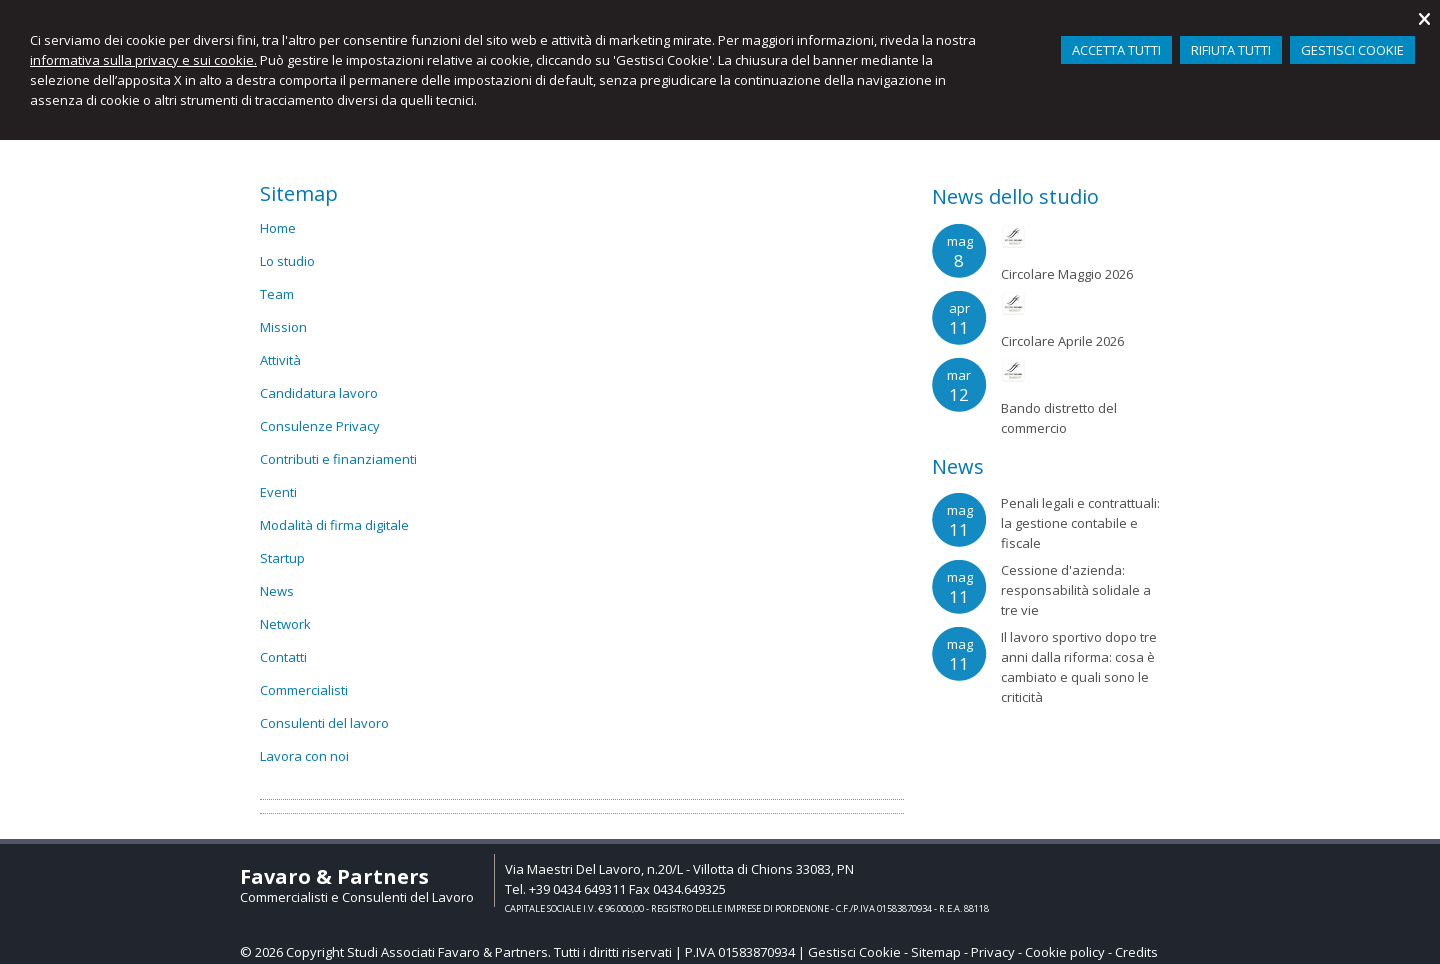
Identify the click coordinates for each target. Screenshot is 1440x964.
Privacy (993, 952)
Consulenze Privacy (320, 426)
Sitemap (936, 952)
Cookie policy (1065, 952)
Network (285, 624)
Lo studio (287, 261)
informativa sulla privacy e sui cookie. (143, 60)
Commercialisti (304, 690)
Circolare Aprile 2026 (1062, 341)
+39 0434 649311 (577, 889)
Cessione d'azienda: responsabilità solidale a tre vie (1076, 590)
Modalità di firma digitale (334, 525)
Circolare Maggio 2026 (1067, 274)
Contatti (283, 657)
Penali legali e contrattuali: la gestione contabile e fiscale (1080, 523)
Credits (1136, 952)
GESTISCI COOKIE (1352, 50)
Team (277, 294)
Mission (283, 327)
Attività (280, 360)
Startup (282, 558)
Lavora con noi (304, 756)
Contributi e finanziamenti (338, 459)
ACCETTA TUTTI (1116, 50)
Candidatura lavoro (319, 393)
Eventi (278, 492)
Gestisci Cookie (854, 952)
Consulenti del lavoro (324, 723)
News (277, 591)
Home (278, 228)
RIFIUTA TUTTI (1231, 50)
